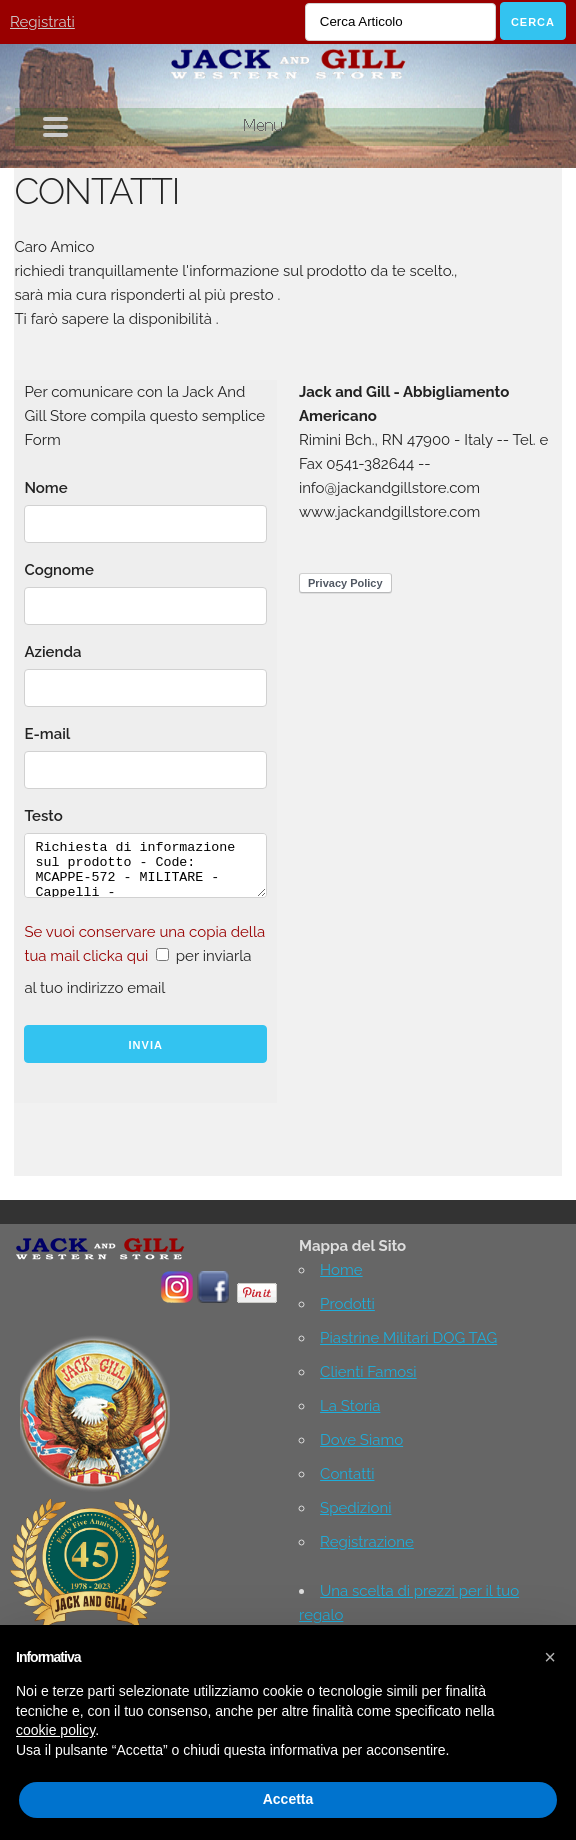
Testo (43, 816)
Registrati (42, 22)
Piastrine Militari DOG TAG (408, 1338)
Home (341, 1270)
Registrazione (367, 1542)
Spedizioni (355, 1508)
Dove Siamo (361, 1440)
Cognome (59, 570)
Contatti (347, 1474)
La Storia (350, 1406)
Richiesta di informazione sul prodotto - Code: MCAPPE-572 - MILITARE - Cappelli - (145, 865)
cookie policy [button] (55, 1730)
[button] (550, 1657)
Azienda (52, 652)
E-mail (47, 734)
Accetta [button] (288, 1799)
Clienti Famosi (368, 1372)
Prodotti (347, 1304)
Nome (45, 488)
